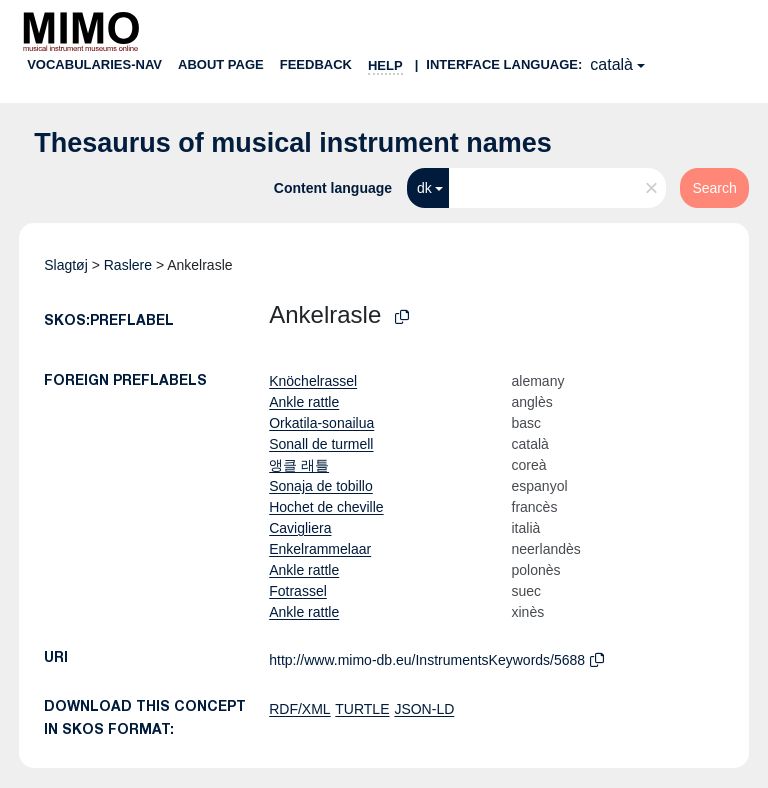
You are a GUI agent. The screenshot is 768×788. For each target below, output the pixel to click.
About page (221, 64)
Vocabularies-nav (94, 64)
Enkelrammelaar (320, 549)
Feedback (316, 64)
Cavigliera (300, 528)
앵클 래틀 (299, 465)
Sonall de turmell (321, 444)
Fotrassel (298, 591)
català (611, 64)
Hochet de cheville (326, 507)
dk (424, 188)
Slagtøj (66, 265)
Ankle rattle (304, 402)
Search (714, 188)
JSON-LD (424, 709)
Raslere (128, 265)
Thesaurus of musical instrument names (293, 143)
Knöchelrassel (313, 381)
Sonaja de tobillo (321, 486)
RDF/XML (299, 709)
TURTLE (362, 709)
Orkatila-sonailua (321, 423)
